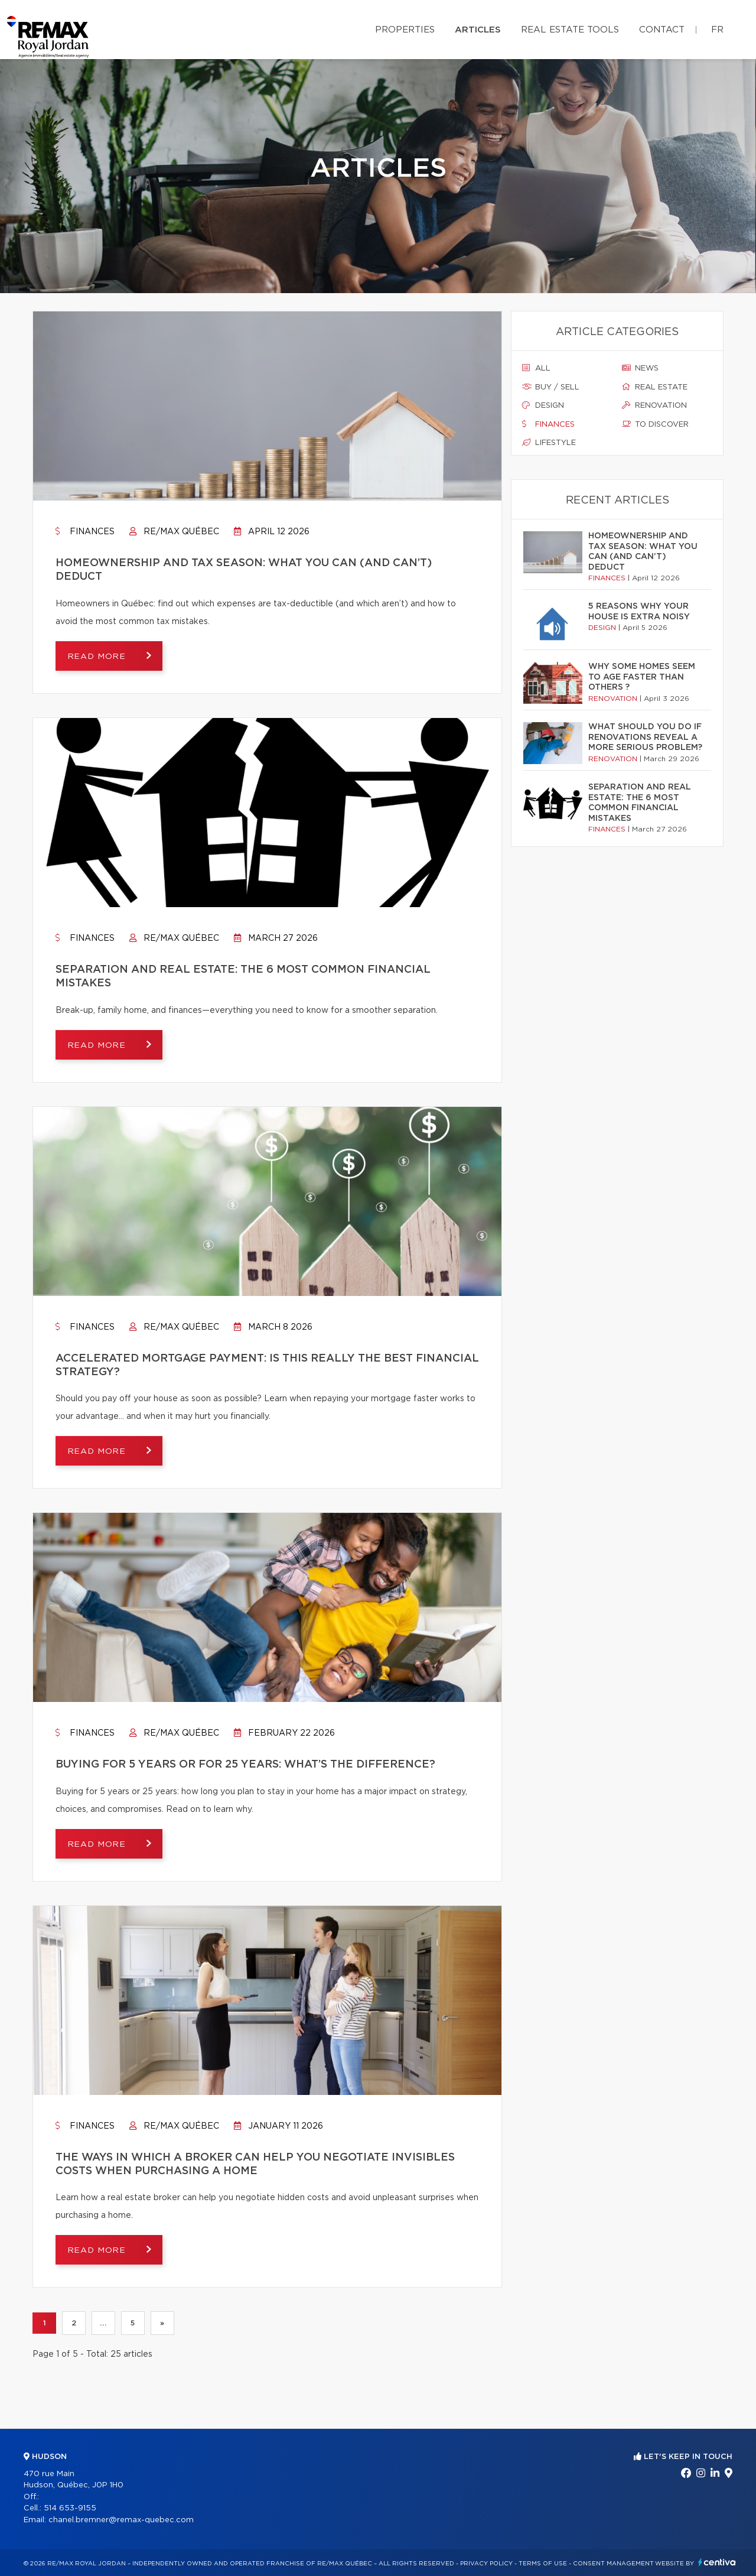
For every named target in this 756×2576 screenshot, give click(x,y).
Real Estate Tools (570, 29)
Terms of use (543, 2564)
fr (717, 29)
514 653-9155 (70, 2508)
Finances (85, 532)
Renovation (654, 405)
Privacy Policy (486, 2564)
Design (543, 405)
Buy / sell (550, 387)
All (536, 368)
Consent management (613, 2564)
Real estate (654, 387)
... (103, 2323)
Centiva (717, 2562)
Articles (478, 29)
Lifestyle (549, 442)
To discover (655, 424)
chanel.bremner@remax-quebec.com (121, 2520)
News (640, 368)
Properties (405, 29)
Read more (98, 656)
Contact (662, 29)
